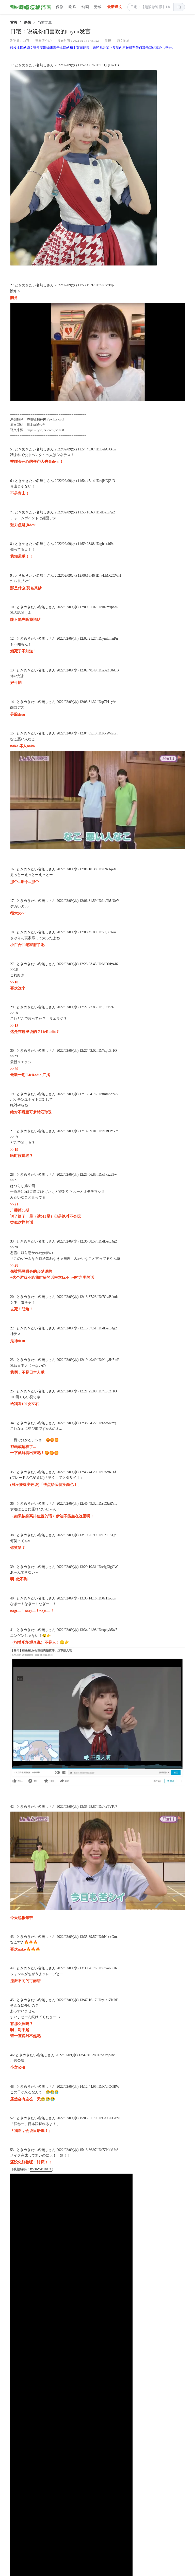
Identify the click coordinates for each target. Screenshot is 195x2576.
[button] (150, 7)
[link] (13, 22)
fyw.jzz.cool (55, 419)
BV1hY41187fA (41, 2169)
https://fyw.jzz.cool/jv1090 (45, 430)
